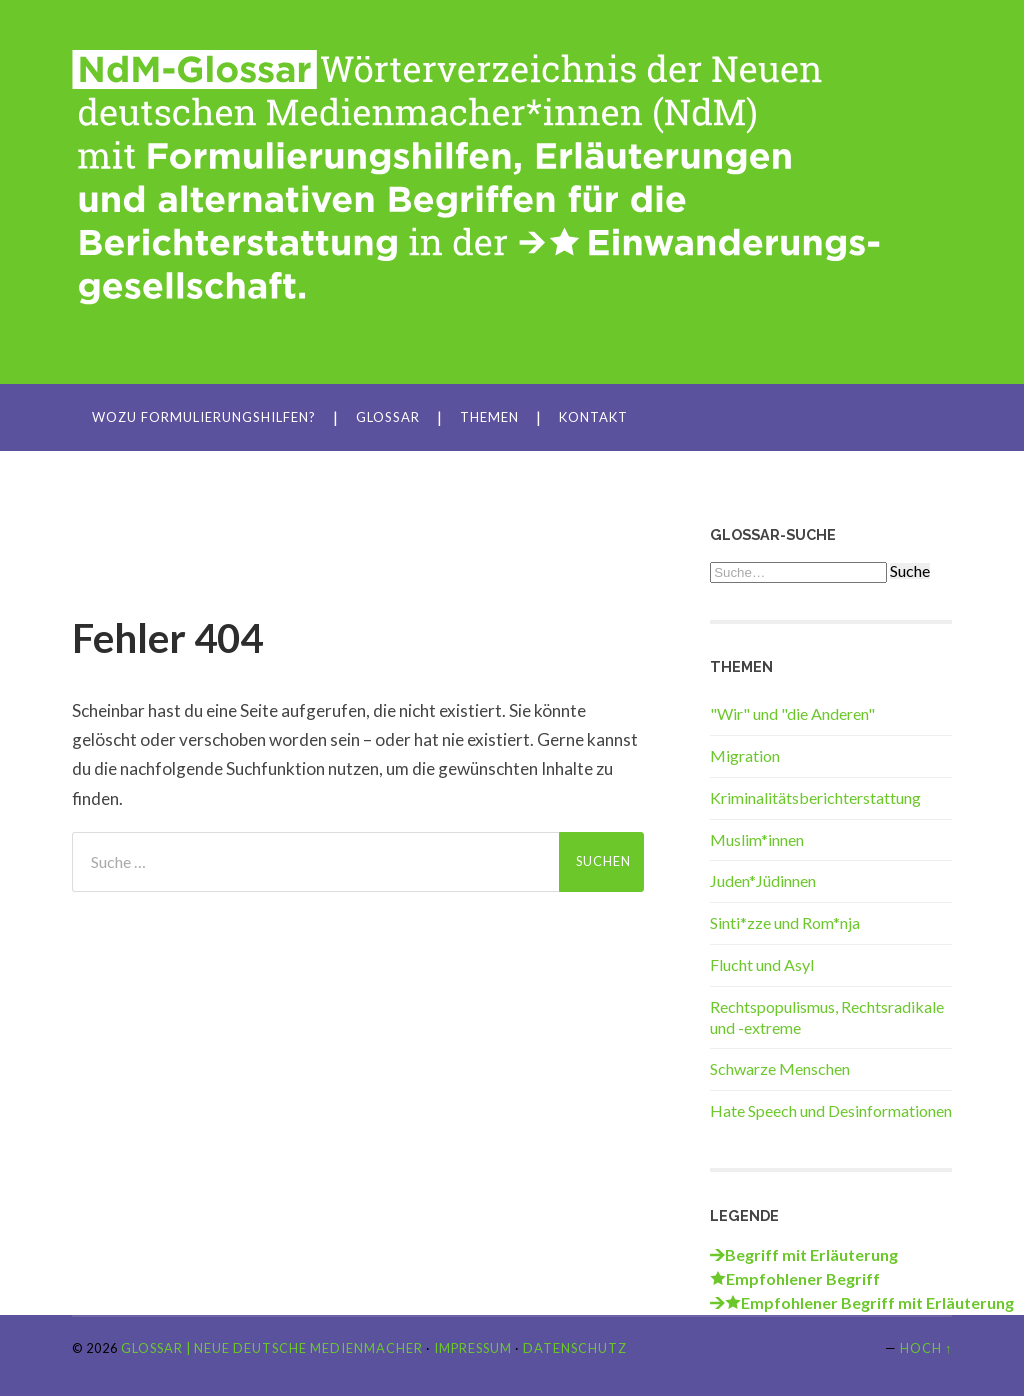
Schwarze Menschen (780, 1068)
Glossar (388, 417)
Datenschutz (575, 1348)
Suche (910, 571)
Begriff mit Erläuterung (811, 1254)
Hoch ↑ (926, 1348)
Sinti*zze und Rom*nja (785, 922)
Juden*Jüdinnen (763, 880)
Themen (489, 417)
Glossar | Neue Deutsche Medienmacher (272, 1348)
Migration (745, 755)
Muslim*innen (757, 839)
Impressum (473, 1348)
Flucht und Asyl (762, 964)
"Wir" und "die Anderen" (792, 713)
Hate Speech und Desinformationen (831, 1110)
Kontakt (593, 417)
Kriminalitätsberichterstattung (815, 797)
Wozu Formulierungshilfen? (204, 417)
